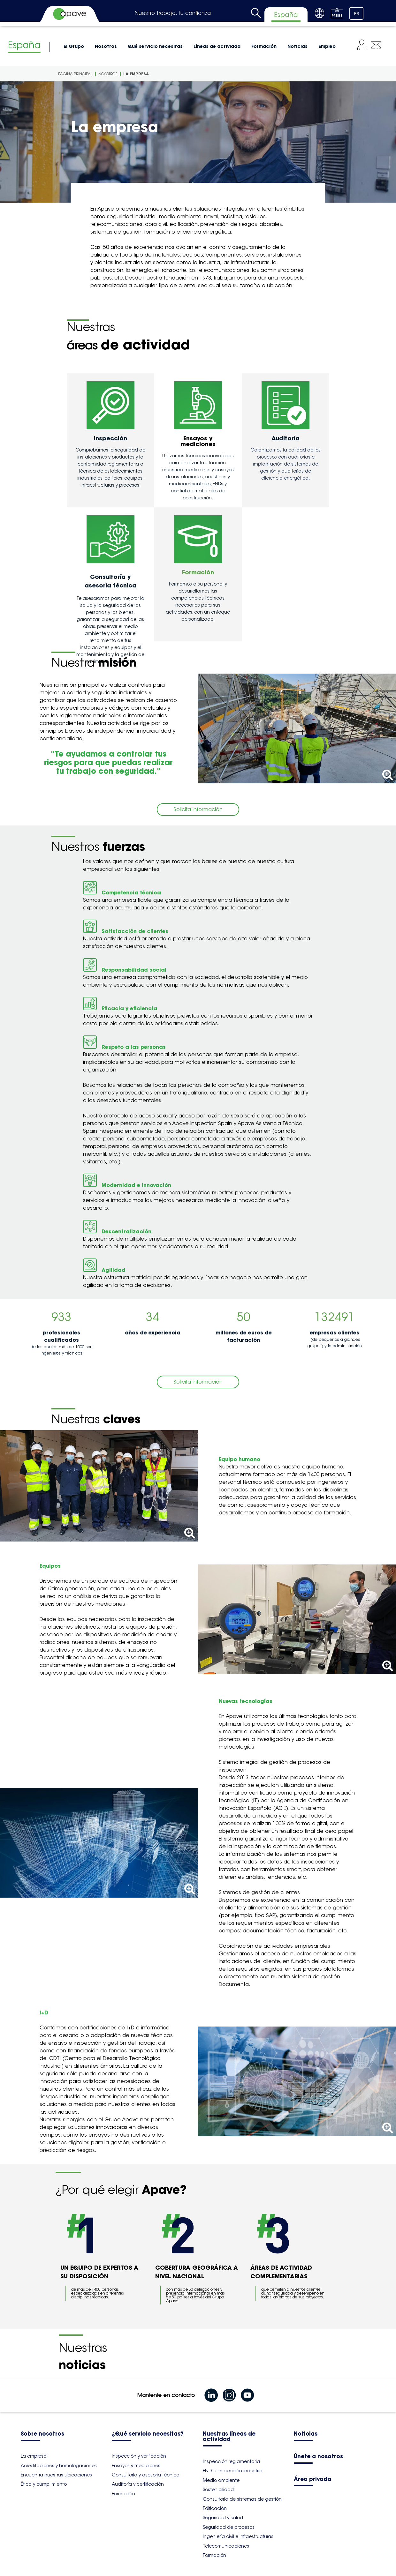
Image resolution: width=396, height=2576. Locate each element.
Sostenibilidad (218, 2489)
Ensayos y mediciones (136, 2465)
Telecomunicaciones (226, 2546)
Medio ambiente (221, 2480)
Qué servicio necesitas (155, 46)
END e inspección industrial (233, 2471)
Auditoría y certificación (138, 2484)
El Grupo (74, 46)
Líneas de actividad (217, 46)
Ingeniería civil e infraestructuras (238, 2536)
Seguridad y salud (223, 2517)
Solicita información (198, 809)
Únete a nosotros (318, 2457)
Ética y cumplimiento (44, 2484)
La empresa (136, 73)
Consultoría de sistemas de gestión (242, 2499)
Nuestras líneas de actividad (229, 2437)
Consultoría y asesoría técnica (145, 2475)
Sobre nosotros (42, 2434)
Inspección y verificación (139, 2456)
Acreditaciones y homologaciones (59, 2465)
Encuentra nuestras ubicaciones (56, 2475)
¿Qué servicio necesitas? (147, 2434)
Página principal (75, 73)
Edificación (215, 2508)
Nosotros (106, 46)
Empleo (327, 46)
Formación (264, 46)
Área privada (312, 2479)
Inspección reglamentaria (231, 2461)
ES (356, 13)
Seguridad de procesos (229, 2527)
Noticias (297, 46)
